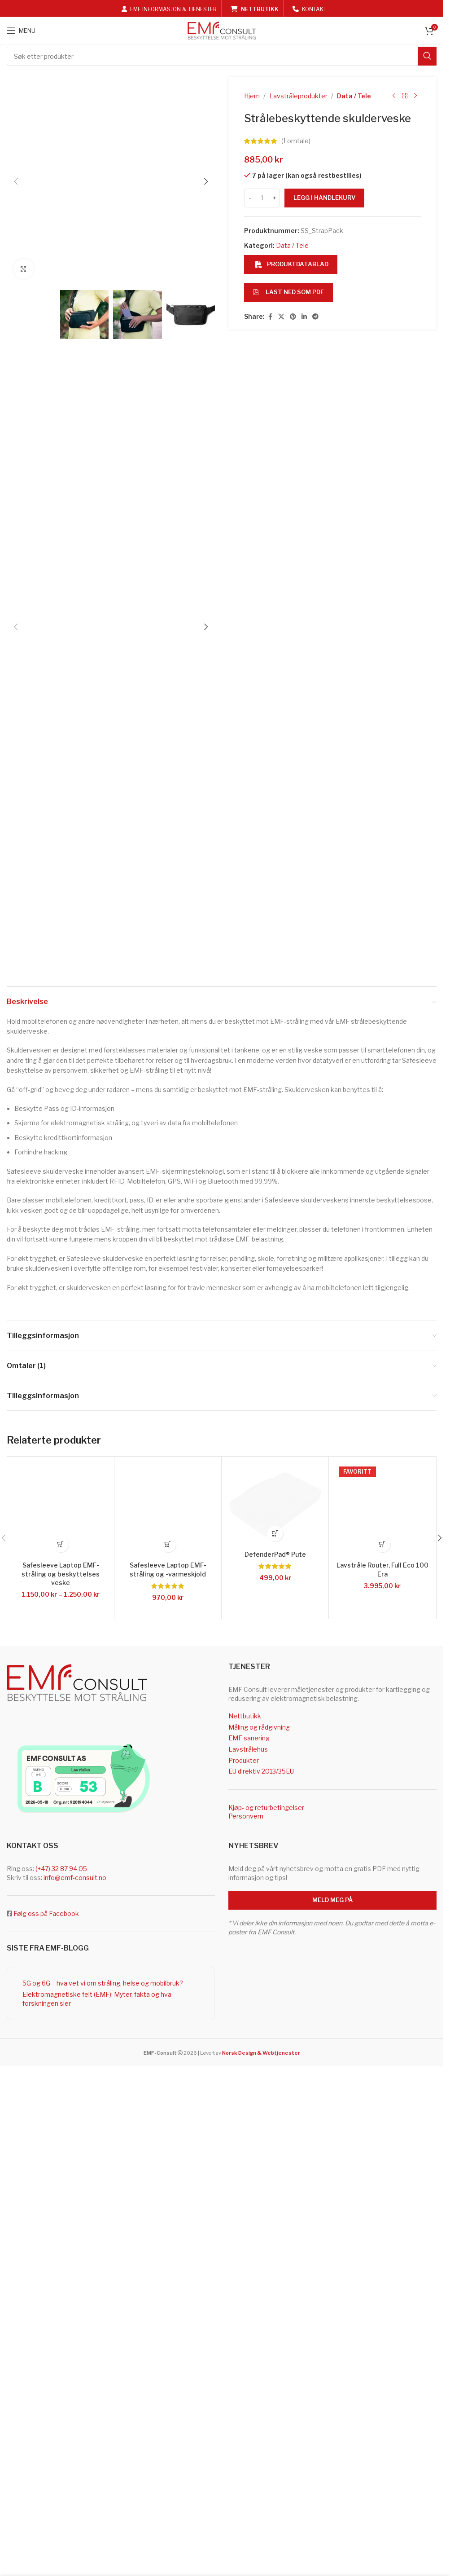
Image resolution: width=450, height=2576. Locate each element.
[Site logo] (222, 30)
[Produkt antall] (262, 198)
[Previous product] (394, 96)
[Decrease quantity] (249, 198)
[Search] (222, 56)
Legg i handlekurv (324, 197)
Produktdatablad (291, 264)
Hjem (252, 96)
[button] (16, 414)
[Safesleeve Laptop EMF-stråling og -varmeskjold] (167, 1975)
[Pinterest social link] (293, 317)
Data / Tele (354, 96)
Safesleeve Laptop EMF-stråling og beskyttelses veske (61, 2039)
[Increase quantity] (274, 198)
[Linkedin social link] (304, 317)
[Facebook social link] (270, 317)
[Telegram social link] (315, 317)
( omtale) (295, 141)
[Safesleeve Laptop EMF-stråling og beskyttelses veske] (60, 1975)
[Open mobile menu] (21, 31)
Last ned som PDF (288, 291)
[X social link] (281, 317)
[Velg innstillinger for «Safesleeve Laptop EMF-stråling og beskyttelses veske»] (61, 2009)
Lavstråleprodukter (298, 96)
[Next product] (415, 96)
